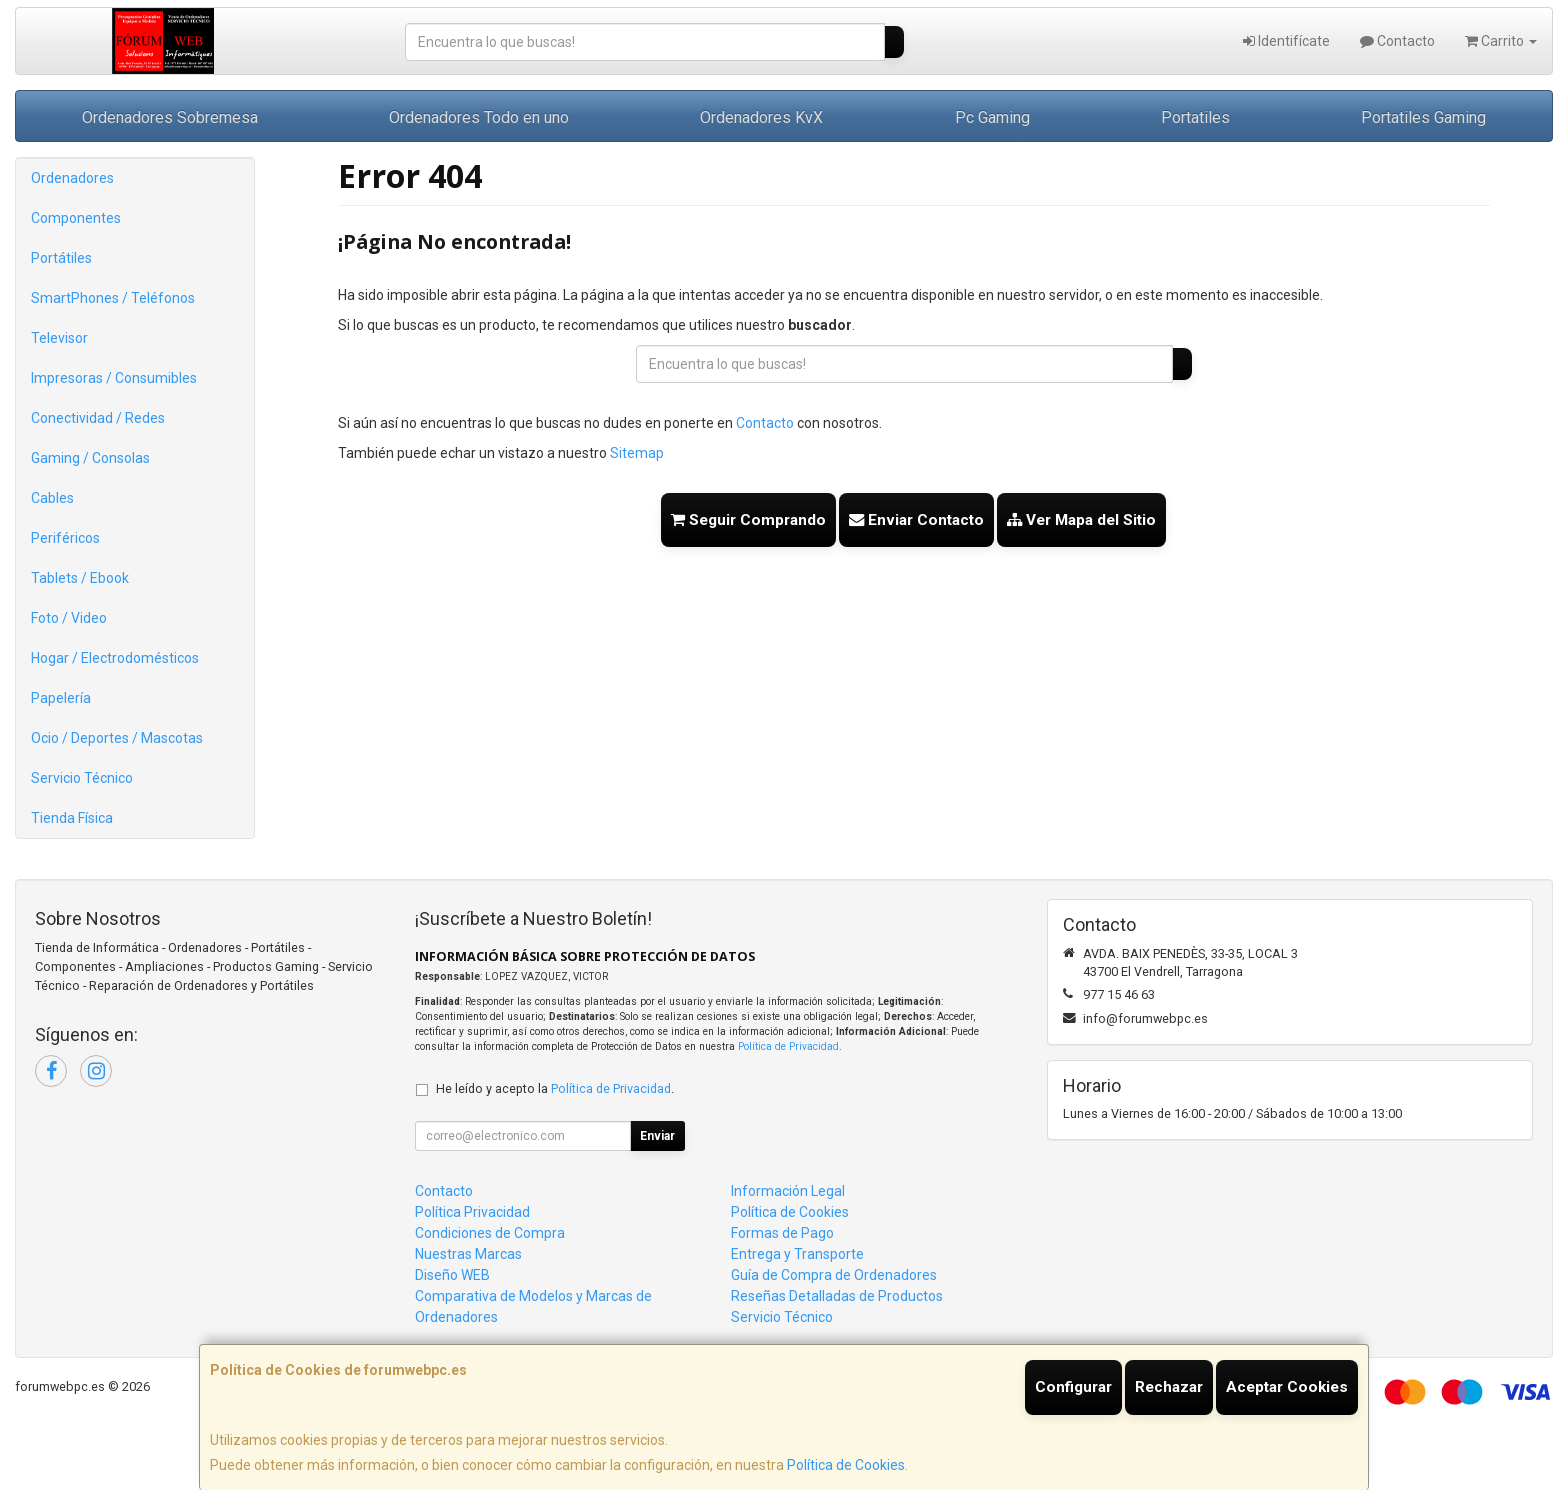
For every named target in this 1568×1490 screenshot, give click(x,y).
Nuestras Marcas (468, 1254)
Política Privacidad (472, 1212)
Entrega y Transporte (797, 1254)
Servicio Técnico (82, 778)
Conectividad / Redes (98, 418)
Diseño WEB (452, 1275)
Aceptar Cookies (1287, 1387)
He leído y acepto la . (555, 1088)
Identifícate (1286, 41)
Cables (52, 498)
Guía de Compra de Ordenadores (834, 1275)
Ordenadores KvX (761, 117)
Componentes (76, 218)
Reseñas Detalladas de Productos (837, 1296)
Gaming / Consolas (90, 458)
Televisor (59, 338)
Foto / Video (69, 618)
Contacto (1397, 41)
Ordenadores (72, 178)
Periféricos (65, 538)
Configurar (1073, 1387)
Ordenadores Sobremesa (170, 117)
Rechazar (1169, 1387)
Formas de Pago (782, 1233)
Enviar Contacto (916, 520)
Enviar (657, 1136)
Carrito (1501, 41)
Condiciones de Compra (490, 1233)
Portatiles (1195, 117)
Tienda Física (72, 818)
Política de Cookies (846, 1465)
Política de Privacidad (788, 1046)
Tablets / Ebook (80, 578)
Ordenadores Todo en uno (479, 117)
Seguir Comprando (748, 520)
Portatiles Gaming (1423, 117)
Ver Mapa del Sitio (1081, 520)
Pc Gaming (992, 117)
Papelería (61, 698)
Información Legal (788, 1191)
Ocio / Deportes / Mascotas (117, 738)
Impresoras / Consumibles (114, 378)
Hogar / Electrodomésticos (115, 658)
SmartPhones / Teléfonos (113, 298)
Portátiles (61, 258)
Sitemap (637, 453)
